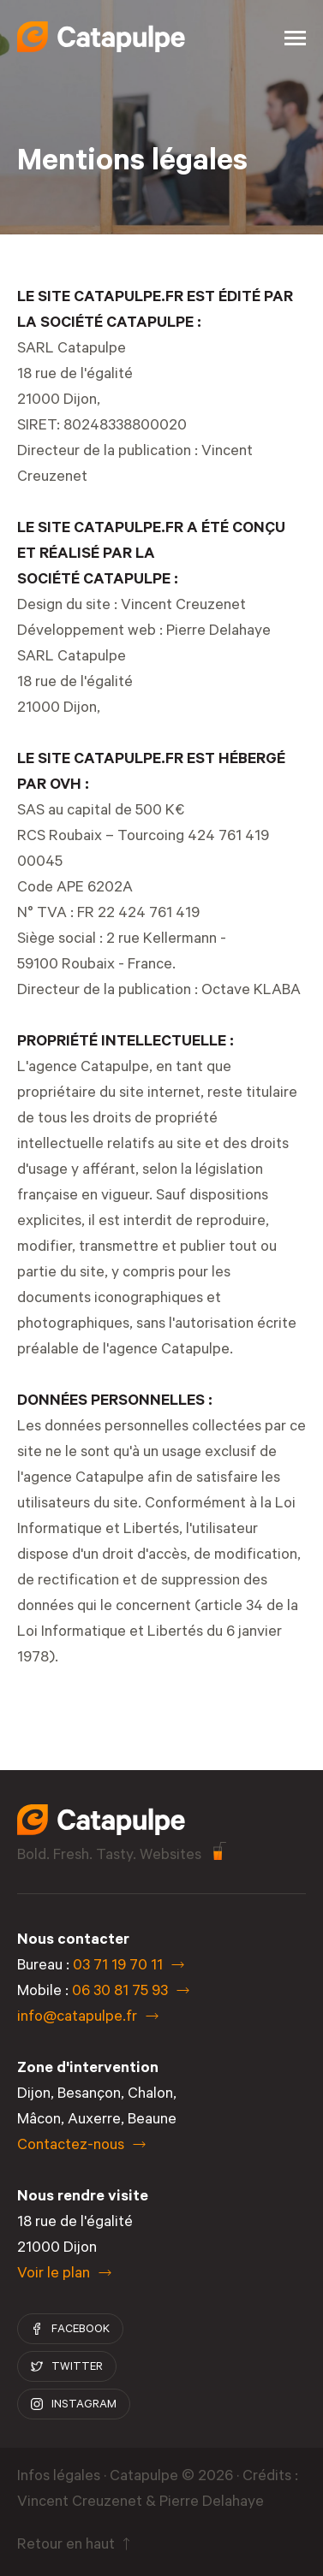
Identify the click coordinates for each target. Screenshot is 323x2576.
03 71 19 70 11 (118, 1966)
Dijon (34, 2095)
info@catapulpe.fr (77, 2018)
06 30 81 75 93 (120, 1992)
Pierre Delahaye (218, 632)
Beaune (152, 2120)
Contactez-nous (70, 2146)
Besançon (89, 2095)
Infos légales (58, 2477)
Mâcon (39, 2120)
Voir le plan (53, 2274)
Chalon (150, 2095)
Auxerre (94, 2120)
